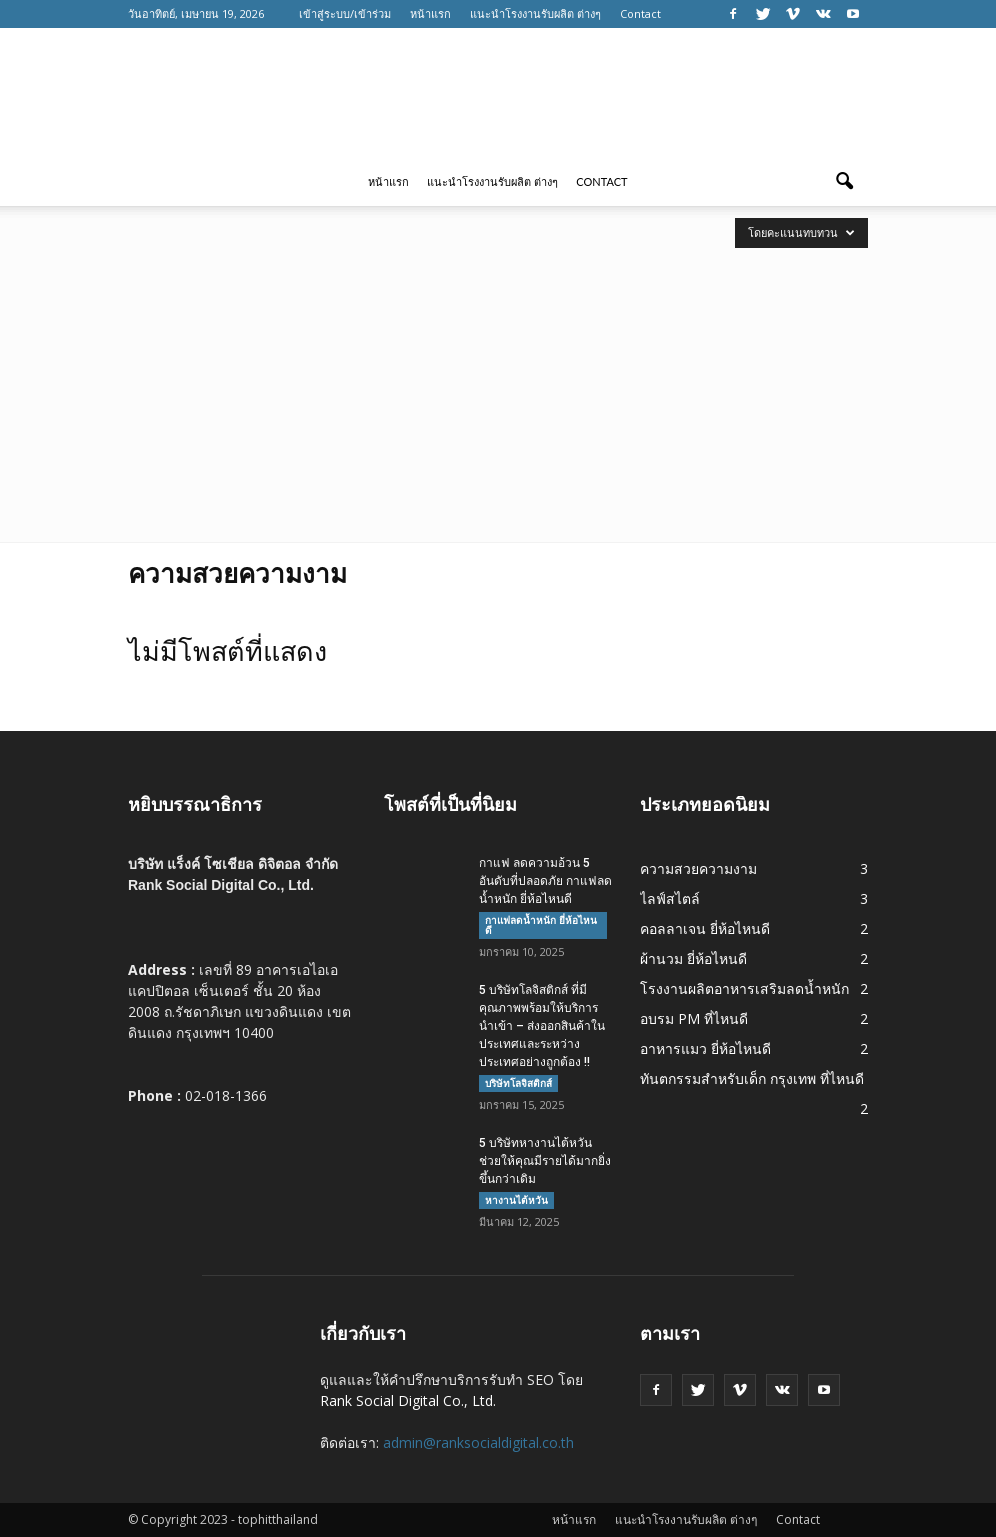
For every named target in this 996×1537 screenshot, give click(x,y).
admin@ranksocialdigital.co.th (478, 1442)
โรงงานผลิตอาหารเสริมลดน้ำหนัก (744, 988)
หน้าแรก (430, 13)
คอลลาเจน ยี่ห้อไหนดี (705, 928)
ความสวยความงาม (698, 868)
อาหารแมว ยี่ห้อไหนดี (705, 1048)
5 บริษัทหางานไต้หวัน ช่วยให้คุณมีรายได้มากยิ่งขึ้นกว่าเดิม (545, 1161)
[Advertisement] (498, 392)
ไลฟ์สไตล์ (670, 898)
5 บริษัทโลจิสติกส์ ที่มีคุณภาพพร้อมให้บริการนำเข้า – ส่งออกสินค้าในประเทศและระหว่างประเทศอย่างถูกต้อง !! (542, 1026)
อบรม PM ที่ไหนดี (694, 1018)
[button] (844, 182)
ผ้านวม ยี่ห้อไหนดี (693, 958)
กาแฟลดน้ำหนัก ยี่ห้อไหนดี (541, 925)
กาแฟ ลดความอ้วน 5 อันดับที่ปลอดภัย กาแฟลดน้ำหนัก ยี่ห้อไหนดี (545, 881)
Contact (640, 13)
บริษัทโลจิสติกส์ (518, 1083)
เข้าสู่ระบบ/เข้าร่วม (345, 13)
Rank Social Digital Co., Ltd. (408, 1400)
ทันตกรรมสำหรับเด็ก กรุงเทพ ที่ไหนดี (752, 1078)
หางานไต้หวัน (516, 1200)
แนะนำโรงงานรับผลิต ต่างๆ (535, 13)
